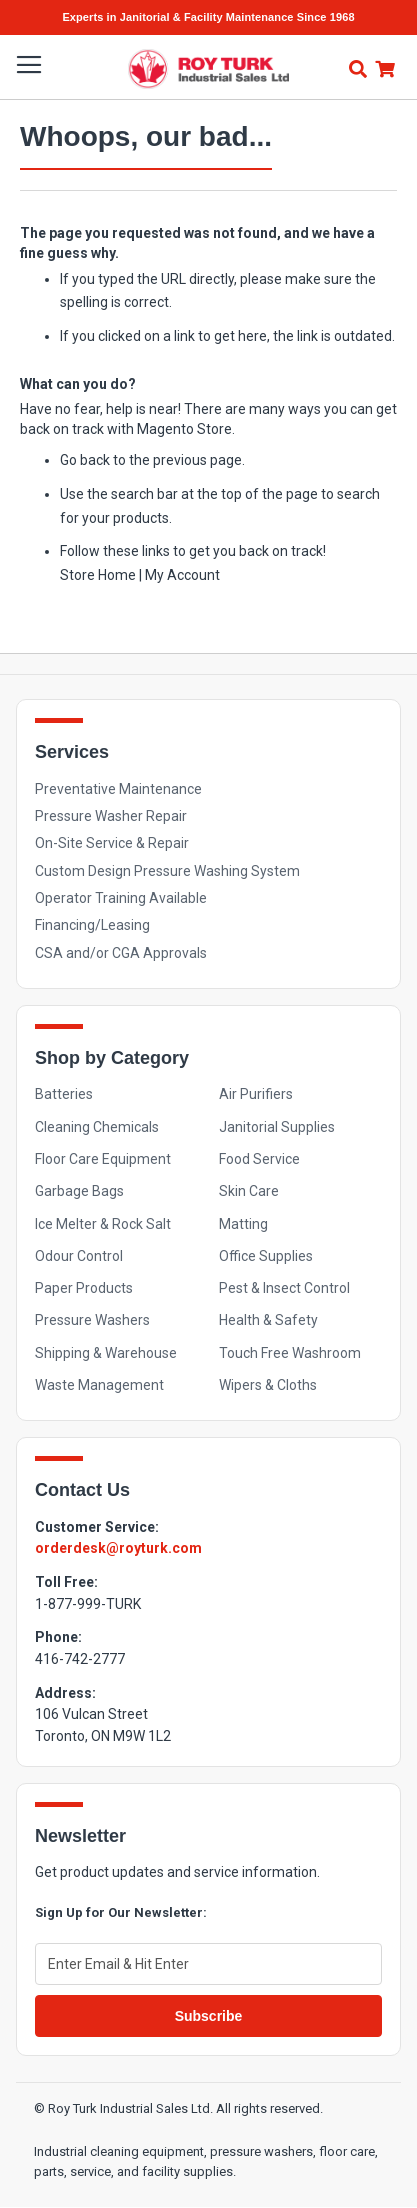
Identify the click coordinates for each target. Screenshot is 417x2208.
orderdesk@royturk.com (118, 1548)
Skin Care (249, 1191)
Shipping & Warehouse (106, 1353)
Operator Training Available (121, 898)
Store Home (98, 575)
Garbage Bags (79, 1191)
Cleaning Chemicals (97, 1127)
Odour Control (79, 1256)
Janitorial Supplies (277, 1127)
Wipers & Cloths (268, 1385)
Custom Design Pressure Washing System (167, 871)
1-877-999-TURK (88, 1604)
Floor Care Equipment (103, 1159)
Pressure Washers (92, 1320)
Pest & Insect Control (284, 1288)
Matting (243, 1224)
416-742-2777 (80, 1659)
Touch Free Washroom (290, 1353)
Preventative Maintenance (118, 789)
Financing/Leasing (92, 925)
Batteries (64, 1094)
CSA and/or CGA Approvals (121, 953)
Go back (85, 460)
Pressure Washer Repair (111, 816)
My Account (182, 575)
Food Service (259, 1159)
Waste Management (99, 1385)
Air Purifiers (256, 1094)
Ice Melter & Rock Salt (103, 1224)
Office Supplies (266, 1256)
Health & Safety (268, 1320)
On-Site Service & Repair (112, 843)
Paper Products (84, 1288)
